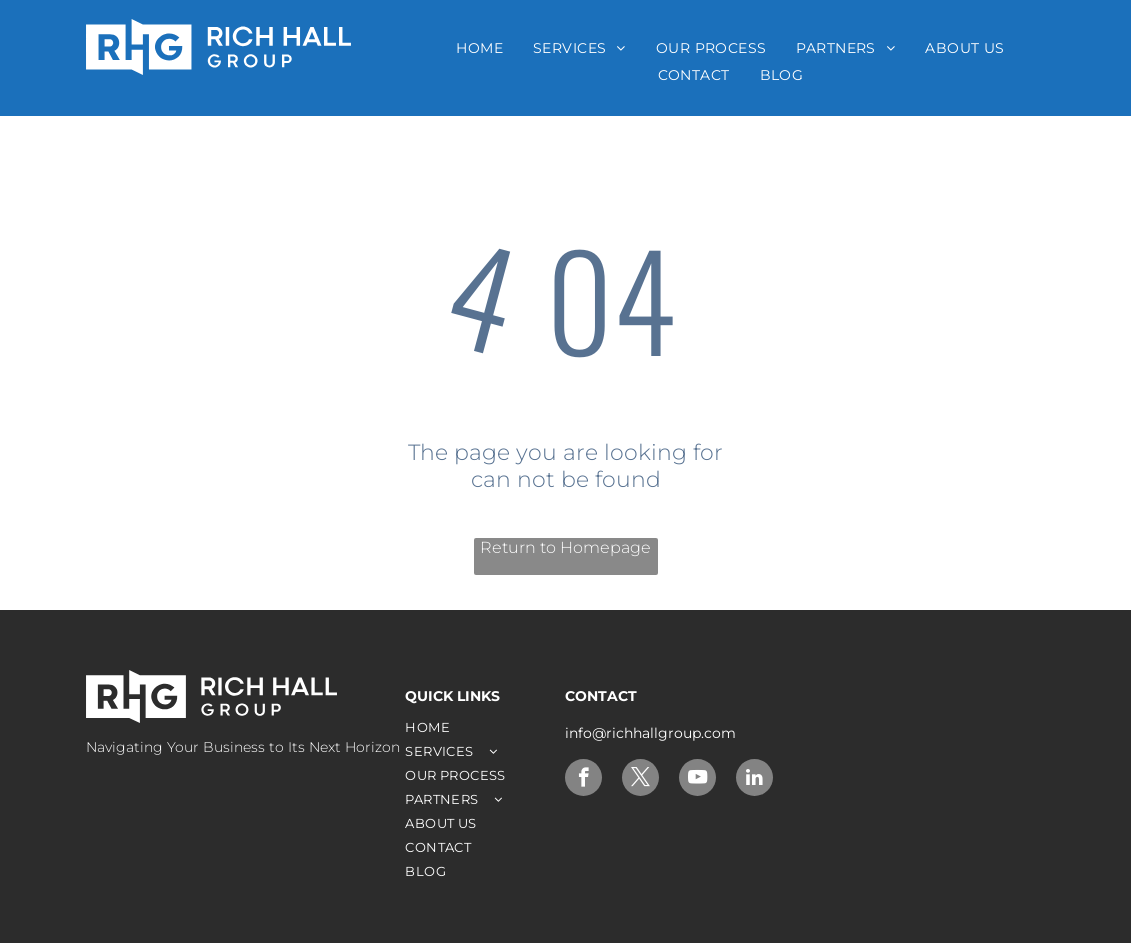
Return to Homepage (565, 547)
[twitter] (640, 780)
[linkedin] (754, 780)
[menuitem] (479, 48)
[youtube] (697, 780)
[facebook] (583, 780)
